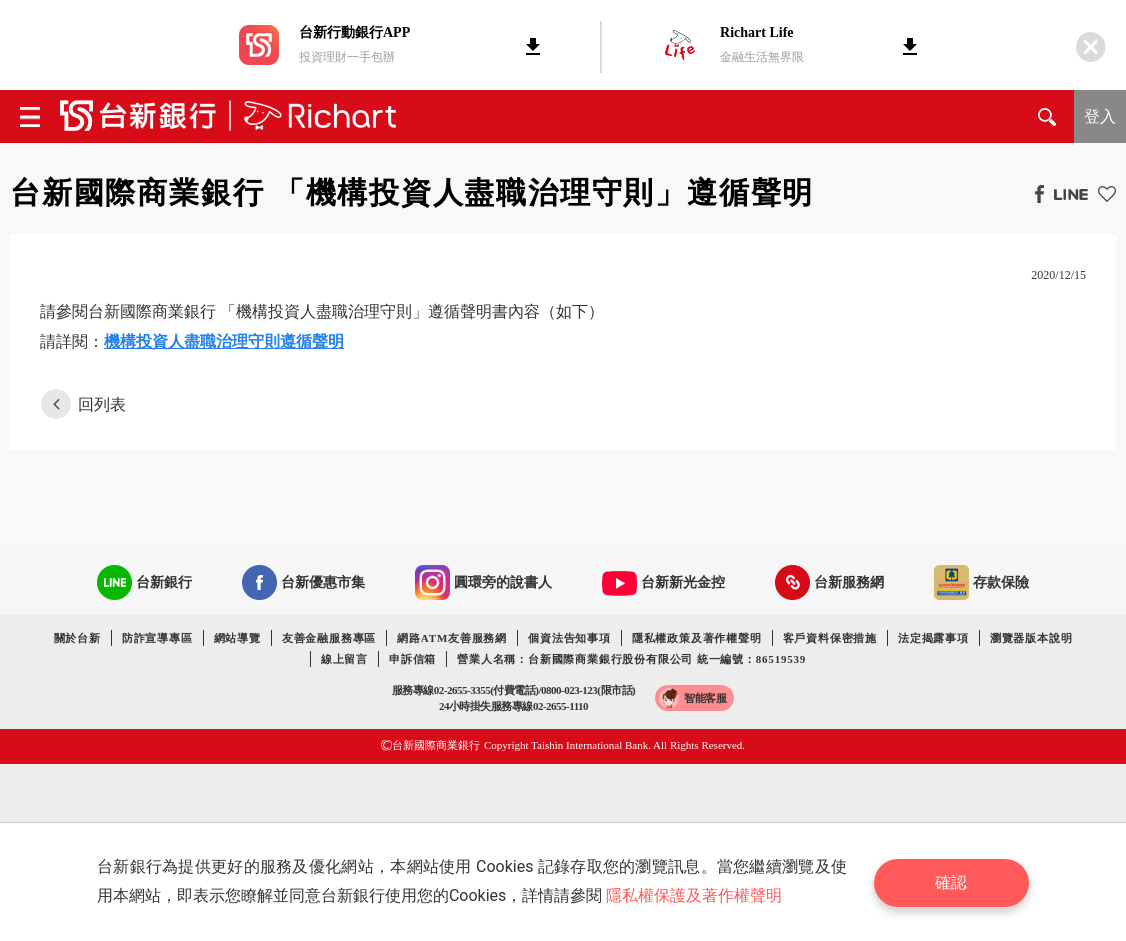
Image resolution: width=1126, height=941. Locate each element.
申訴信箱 (412, 659)
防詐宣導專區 (157, 638)
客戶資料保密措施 (830, 638)
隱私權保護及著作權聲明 (695, 895)
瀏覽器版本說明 (1031, 638)
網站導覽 (237, 638)
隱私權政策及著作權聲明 (697, 638)
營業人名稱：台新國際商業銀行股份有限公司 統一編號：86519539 (631, 659)
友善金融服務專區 (329, 638)
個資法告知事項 (569, 638)
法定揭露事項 (933, 638)
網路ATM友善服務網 (452, 638)
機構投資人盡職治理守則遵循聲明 (224, 341)
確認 (953, 881)
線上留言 (344, 659)
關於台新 (77, 638)
